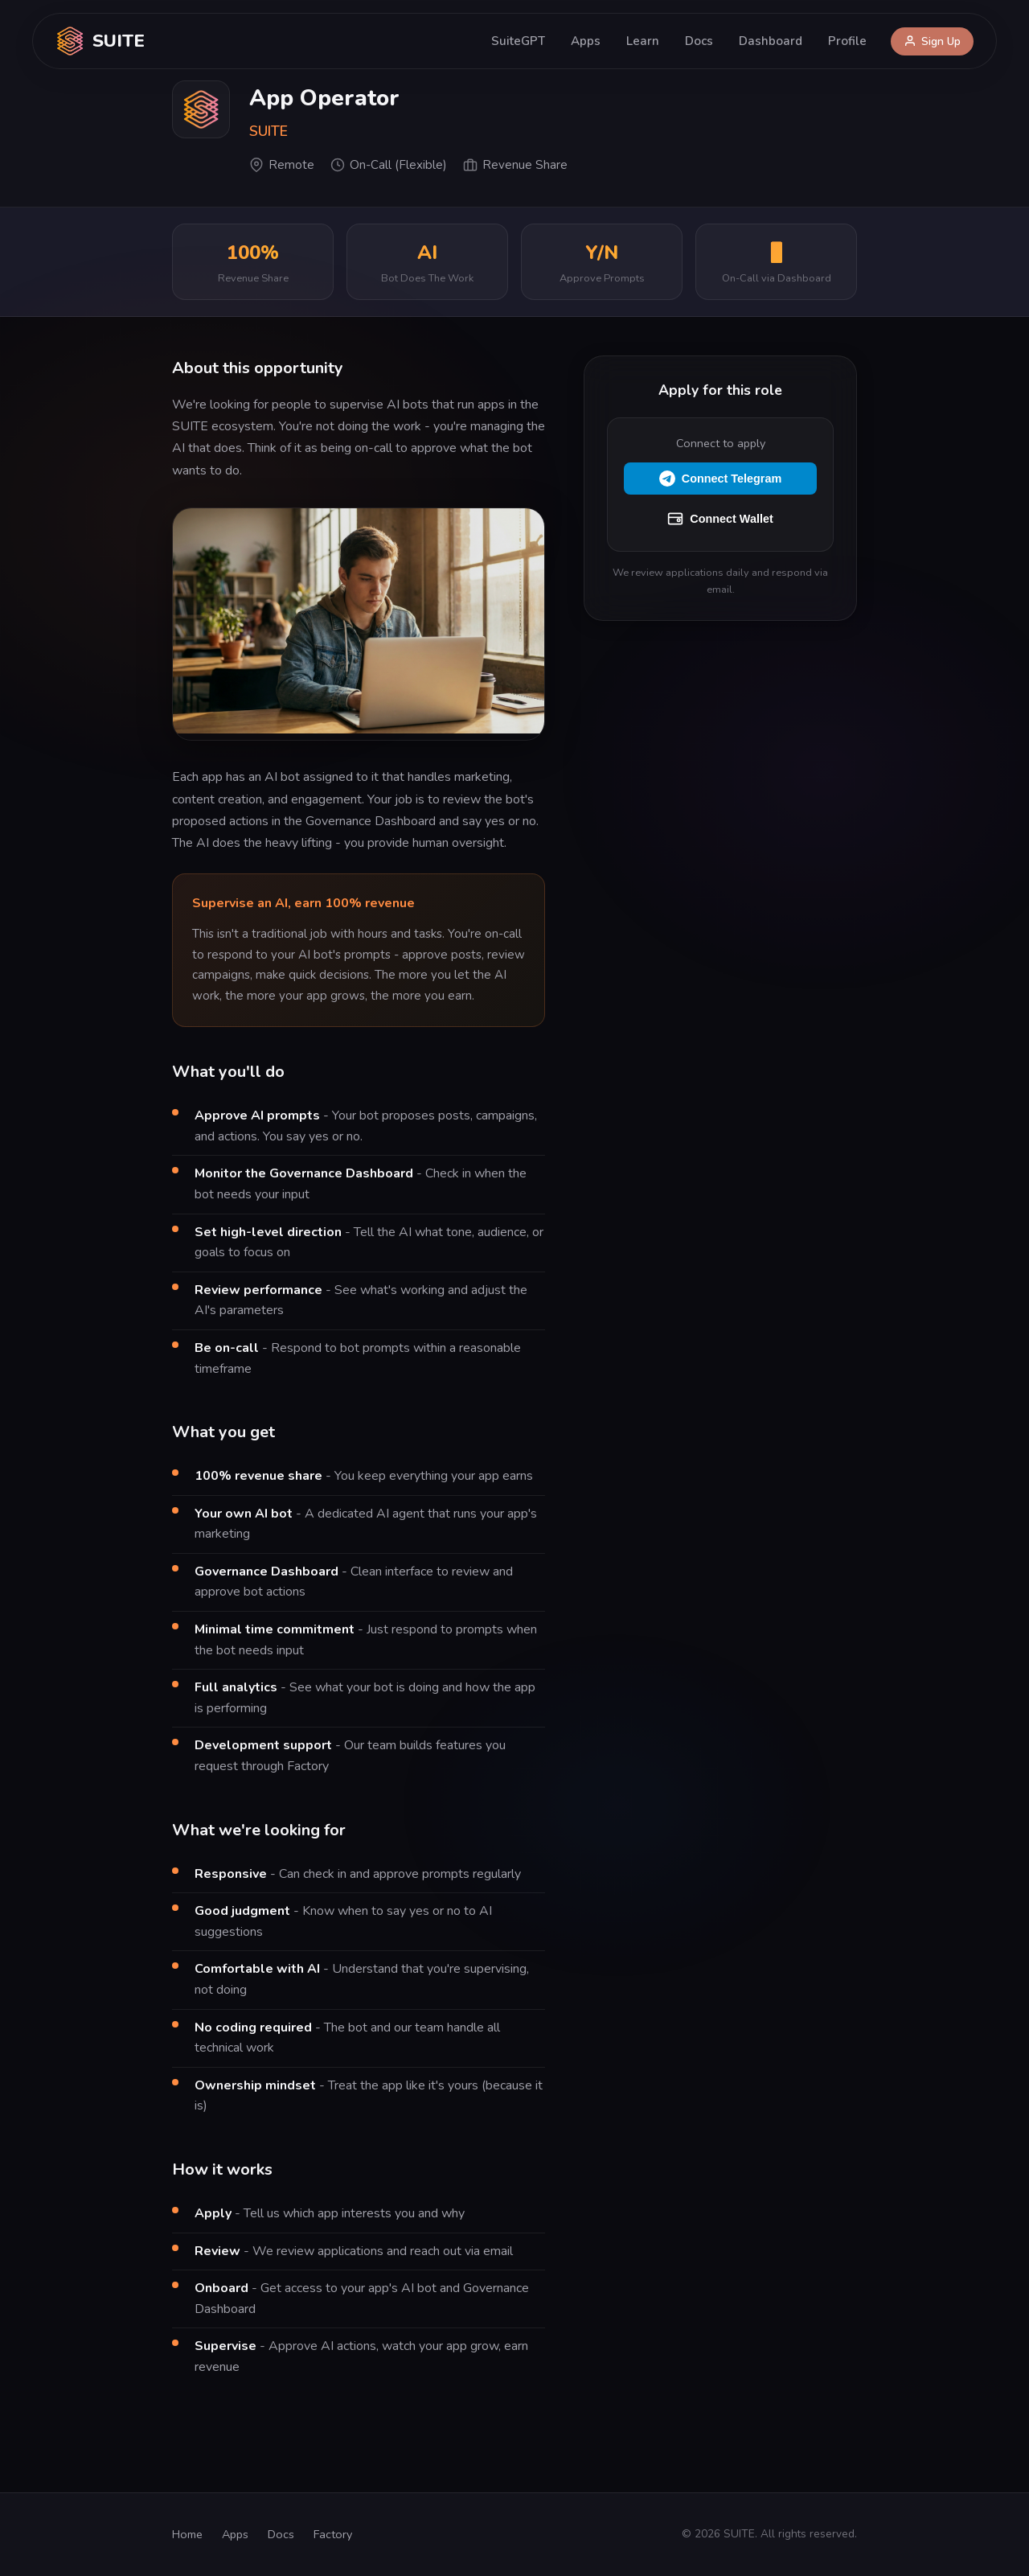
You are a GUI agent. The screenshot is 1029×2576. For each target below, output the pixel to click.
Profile (847, 41)
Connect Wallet (720, 519)
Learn (642, 41)
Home (187, 2534)
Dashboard (770, 41)
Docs (699, 41)
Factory (333, 2534)
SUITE (100, 41)
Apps (586, 41)
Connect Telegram (720, 478)
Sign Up (932, 41)
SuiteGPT (518, 41)
